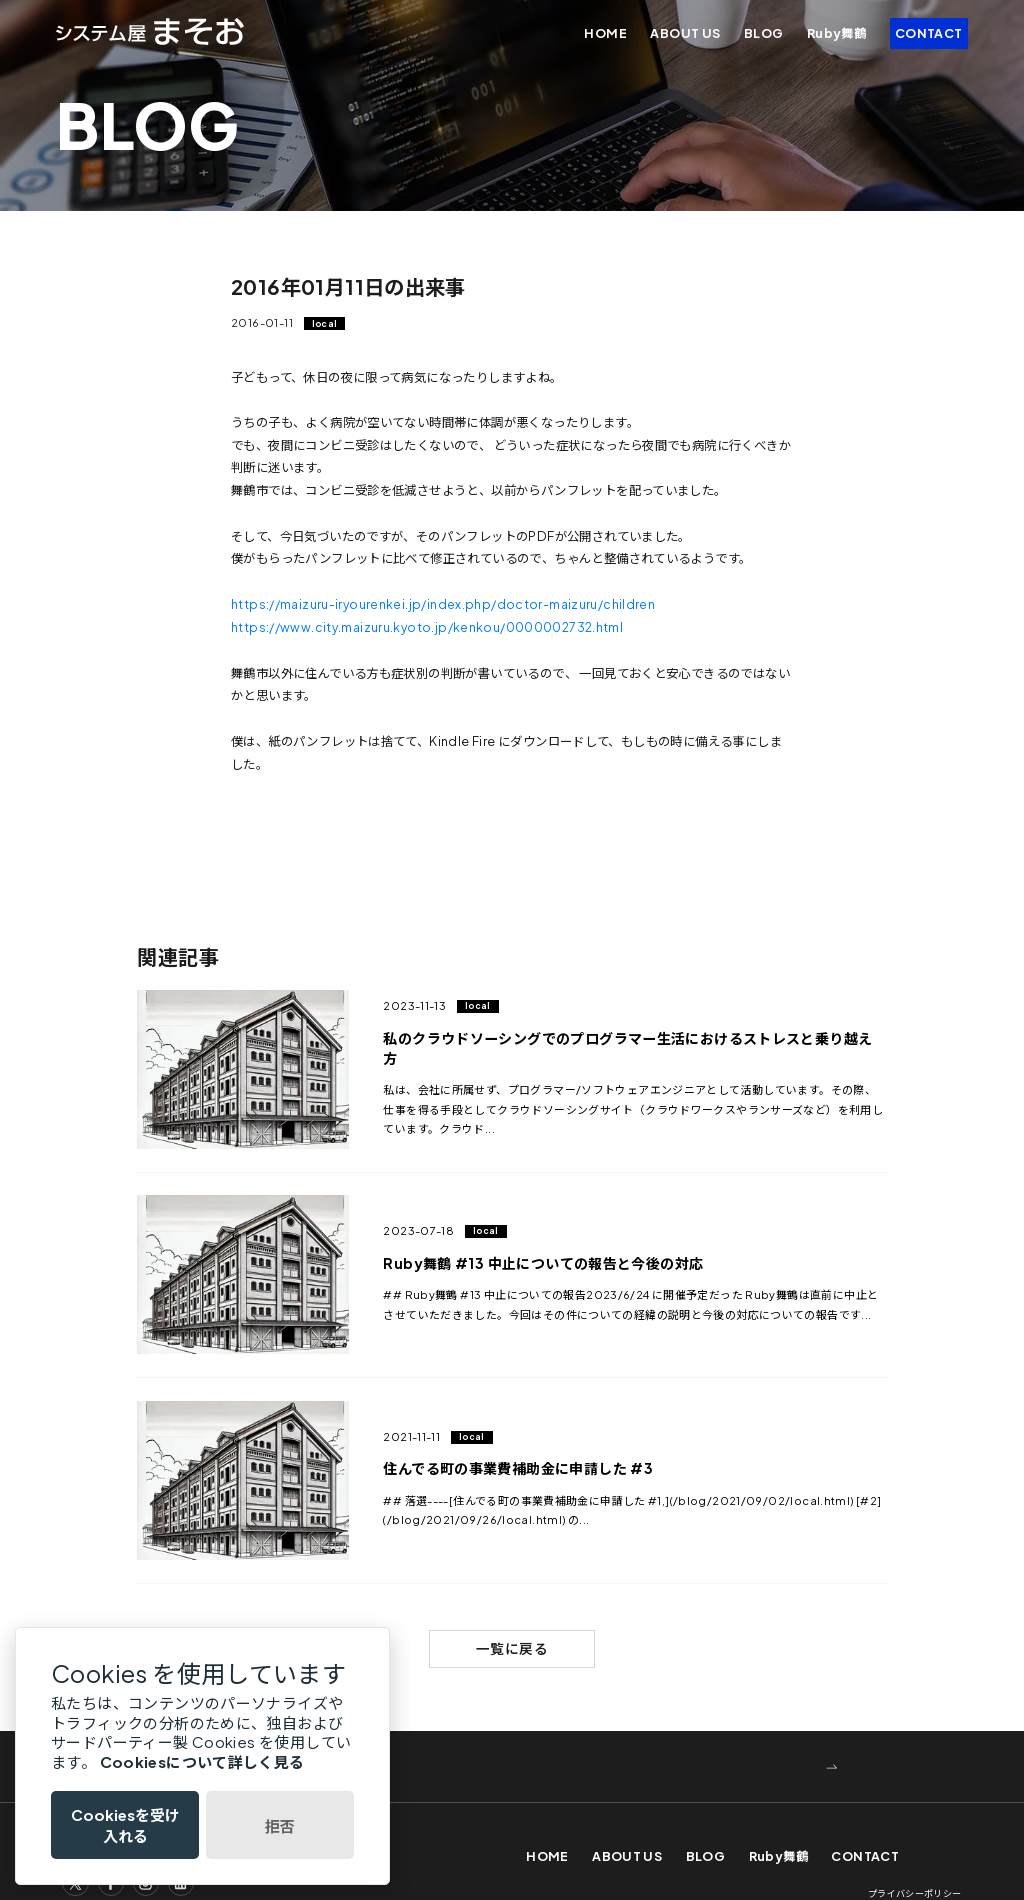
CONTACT (929, 33)
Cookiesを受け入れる (125, 1825)
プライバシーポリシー (915, 1862)
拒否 (280, 1825)
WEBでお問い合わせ (245, 1734)
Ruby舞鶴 (836, 33)
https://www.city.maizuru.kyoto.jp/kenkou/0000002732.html (430, 626)
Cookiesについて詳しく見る (202, 1761)
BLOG (764, 33)
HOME (605, 33)
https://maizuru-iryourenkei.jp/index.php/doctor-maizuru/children (445, 604)
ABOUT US (685, 33)
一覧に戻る (512, 1615)
